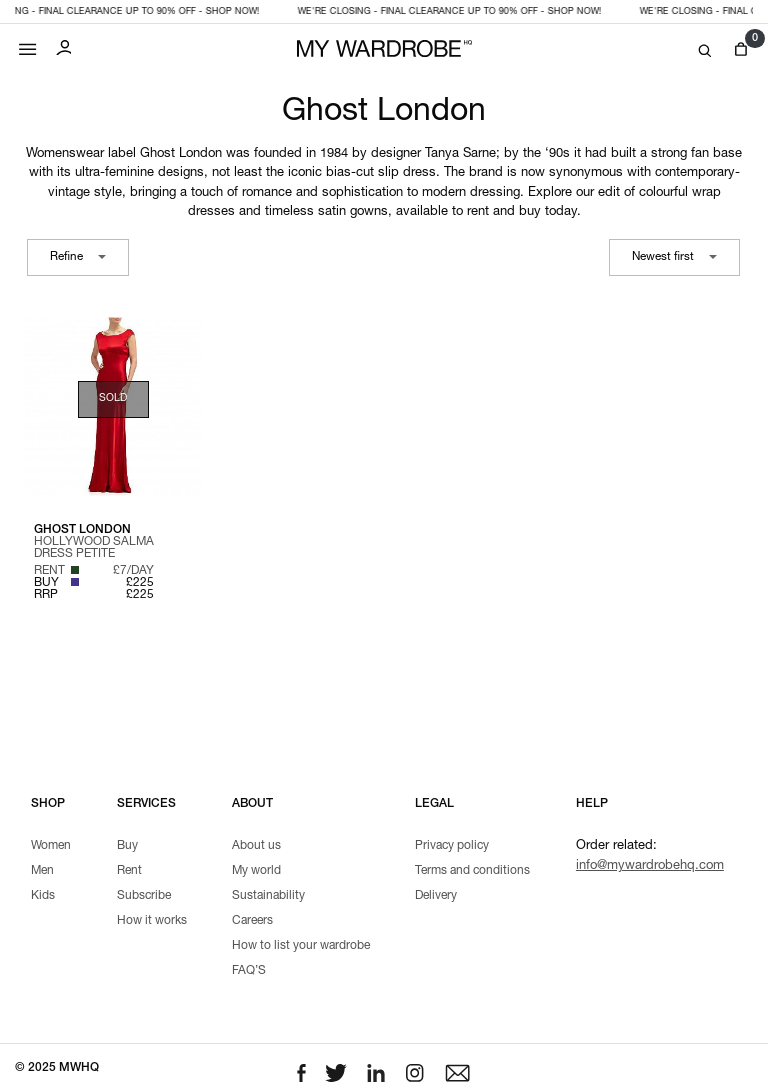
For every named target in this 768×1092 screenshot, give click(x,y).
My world (256, 871)
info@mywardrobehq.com (650, 866)
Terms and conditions (472, 871)
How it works (152, 921)
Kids (43, 896)
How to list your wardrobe (301, 946)
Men (42, 871)
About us (256, 846)
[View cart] (740, 49)
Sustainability (268, 896)
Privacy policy (452, 846)
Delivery (436, 896)
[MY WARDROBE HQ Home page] (384, 49)
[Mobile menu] (28, 44)
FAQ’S (249, 971)
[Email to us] (457, 1074)
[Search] (705, 51)
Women (51, 846)
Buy (127, 846)
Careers (252, 921)
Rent (129, 871)
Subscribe (144, 896)
